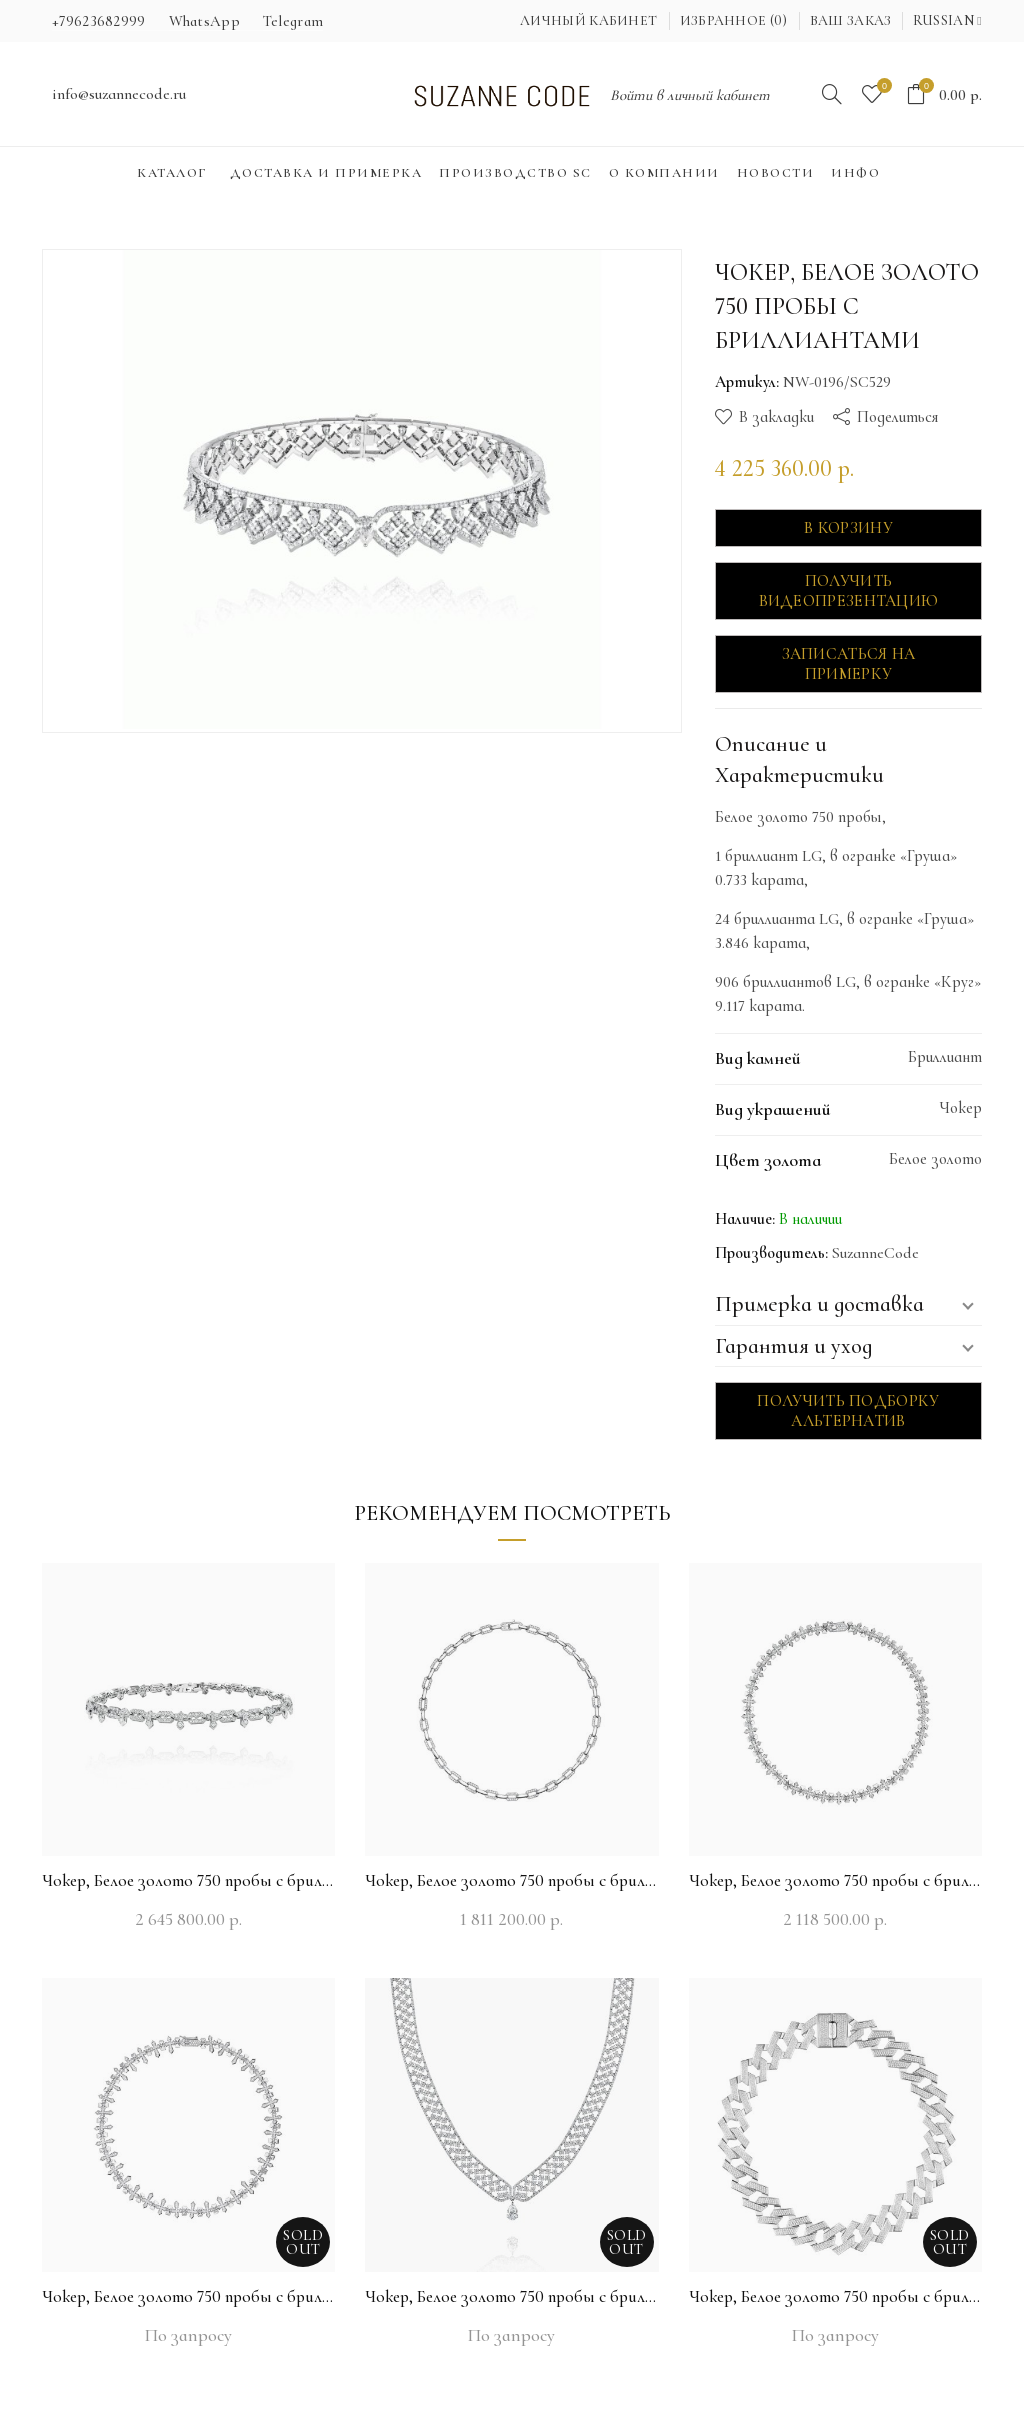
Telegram (293, 21)
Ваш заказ (851, 20)
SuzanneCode (875, 1253)
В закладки (776, 417)
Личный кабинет (588, 20)
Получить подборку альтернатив (848, 1411)
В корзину (848, 528)
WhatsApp (204, 21)
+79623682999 (99, 21)
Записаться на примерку (849, 664)
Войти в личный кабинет (690, 95)
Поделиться (897, 417)
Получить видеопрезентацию (849, 591)
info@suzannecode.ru (119, 94)
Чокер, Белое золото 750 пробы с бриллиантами (188, 1880)
